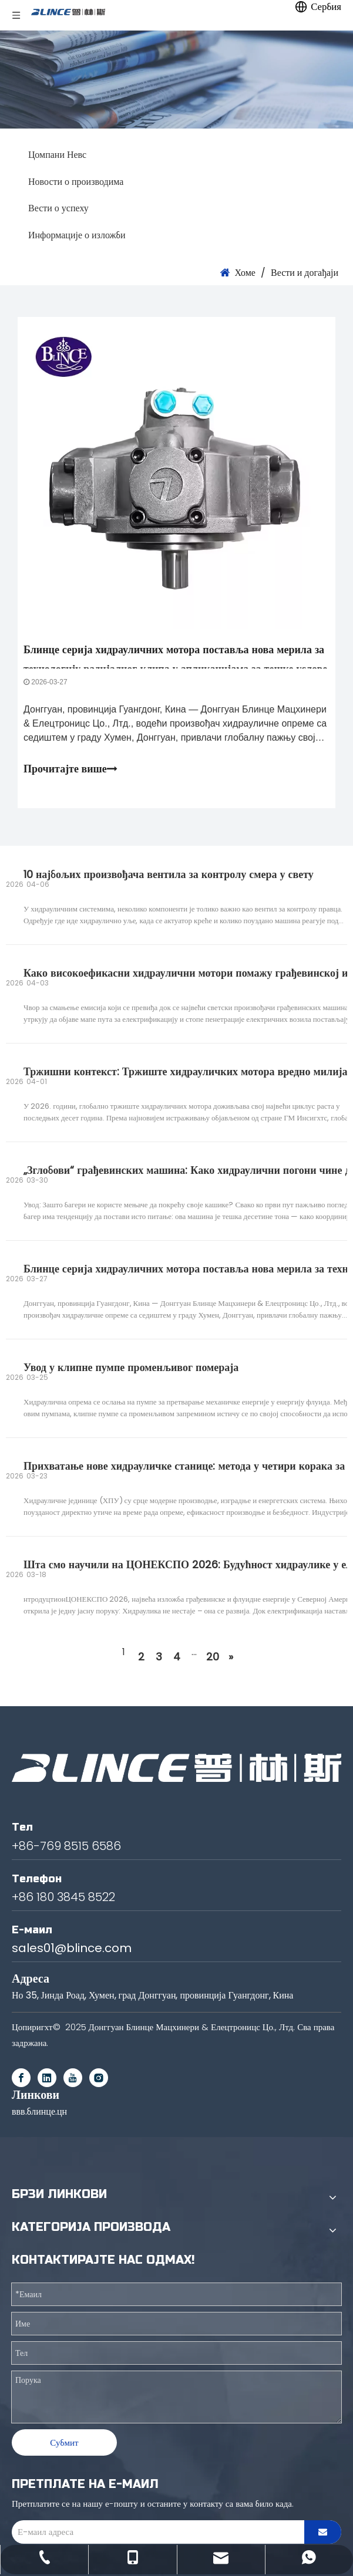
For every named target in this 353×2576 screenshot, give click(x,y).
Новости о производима (75, 181)
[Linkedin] (47, 2077)
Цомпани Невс (57, 154)
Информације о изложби (77, 235)
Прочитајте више (70, 768)
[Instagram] (98, 2077)
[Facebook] (21, 2077)
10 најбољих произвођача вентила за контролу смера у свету (168, 874)
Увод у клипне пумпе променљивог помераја (130, 1367)
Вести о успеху (58, 208)
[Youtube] (72, 2077)
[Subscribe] (322, 2532)
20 (212, 1656)
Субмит (64, 2442)
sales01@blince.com (72, 1948)
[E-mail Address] (155, 2532)
